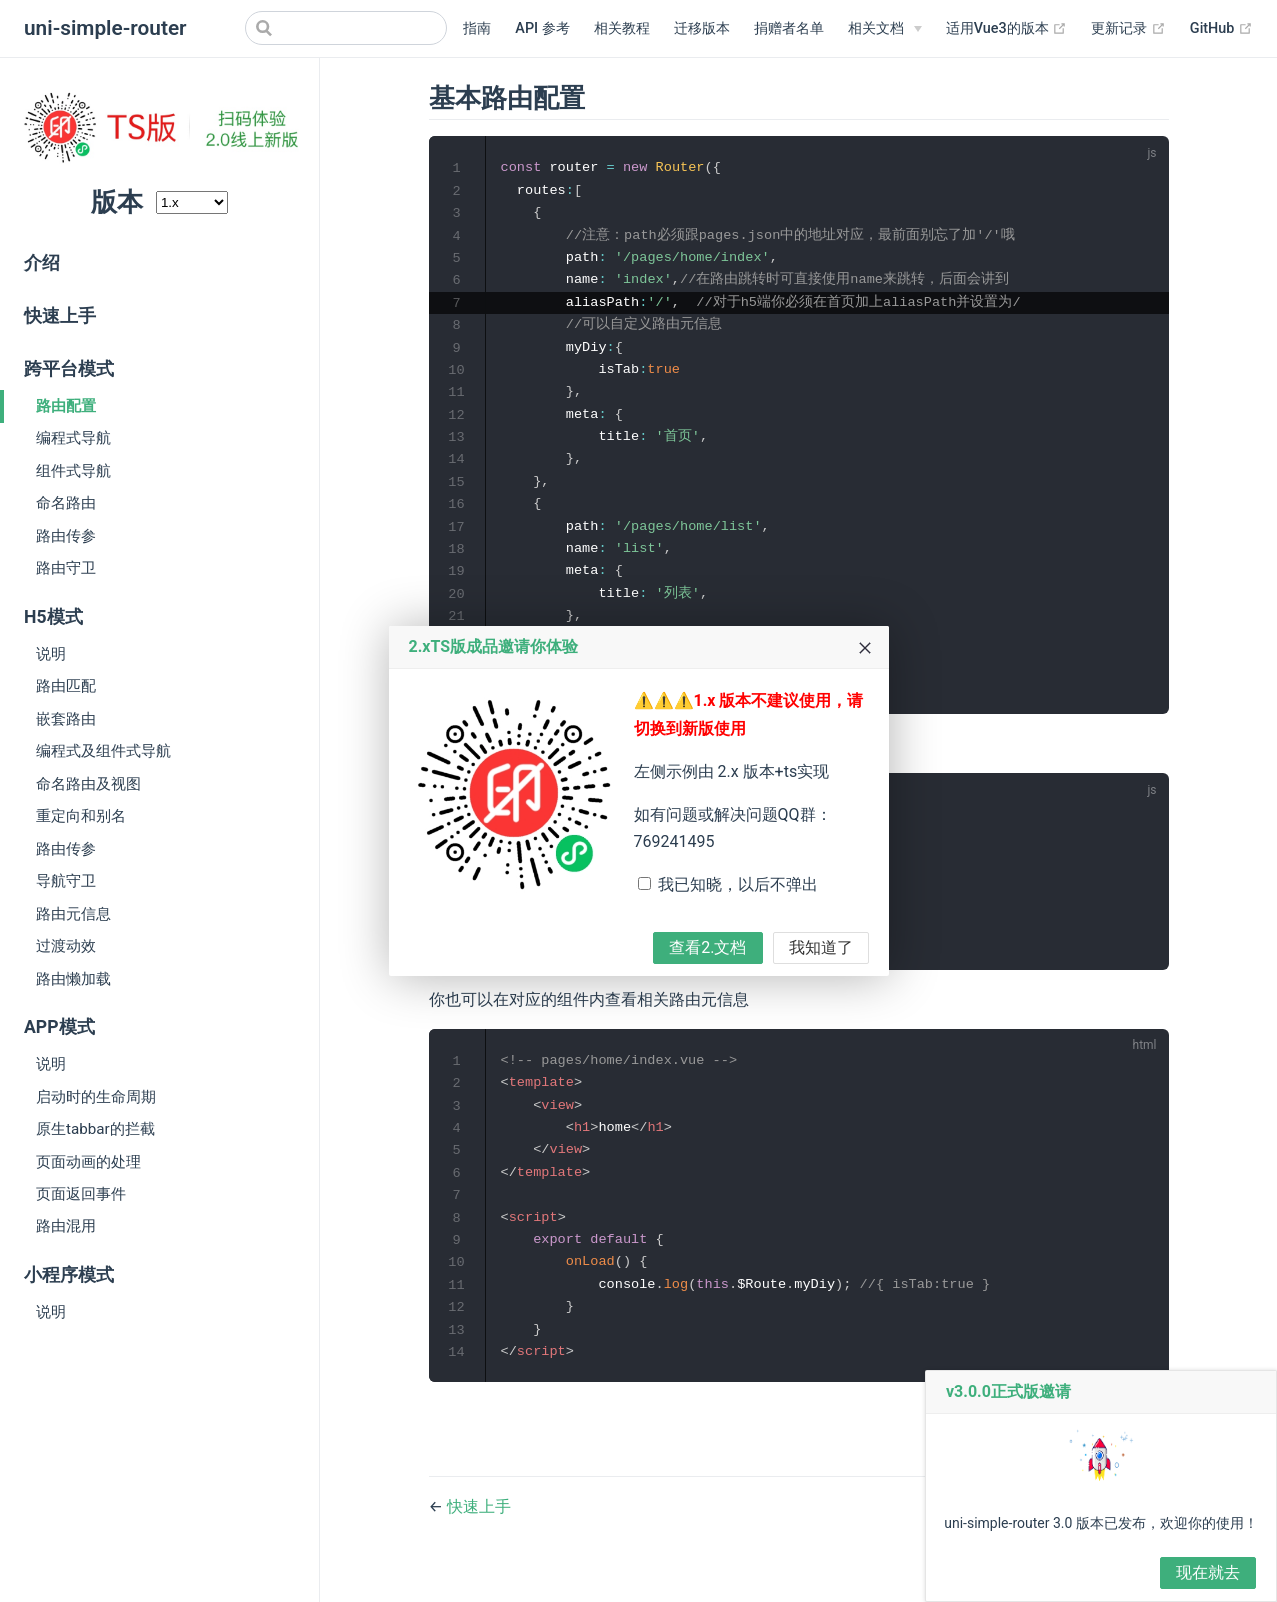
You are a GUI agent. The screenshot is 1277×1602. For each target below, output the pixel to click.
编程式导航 (73, 438)
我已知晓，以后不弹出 (738, 884)
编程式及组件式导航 (103, 751)
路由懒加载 (73, 979)
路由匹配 (66, 686)
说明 (51, 654)
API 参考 (542, 28)
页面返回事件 (81, 1194)
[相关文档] (885, 29)
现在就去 (1208, 1572)
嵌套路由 (66, 719)
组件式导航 (73, 471)
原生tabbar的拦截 (95, 1129)
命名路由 (66, 503)
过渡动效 (66, 946)
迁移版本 (702, 28)
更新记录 (1128, 28)
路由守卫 (66, 568)
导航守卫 (66, 881)
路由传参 (66, 536)
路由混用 (66, 1226)
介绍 (42, 263)
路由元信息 (73, 914)
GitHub (1221, 28)
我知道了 (821, 947)
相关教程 (622, 28)
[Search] (346, 28)
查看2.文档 (707, 947)
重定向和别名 (81, 816)
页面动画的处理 (88, 1162)
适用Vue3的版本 (1007, 28)
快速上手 (60, 316)
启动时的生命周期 (96, 1097)
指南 (477, 28)
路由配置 (66, 406)
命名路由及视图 (88, 784)
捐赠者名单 (789, 28)
